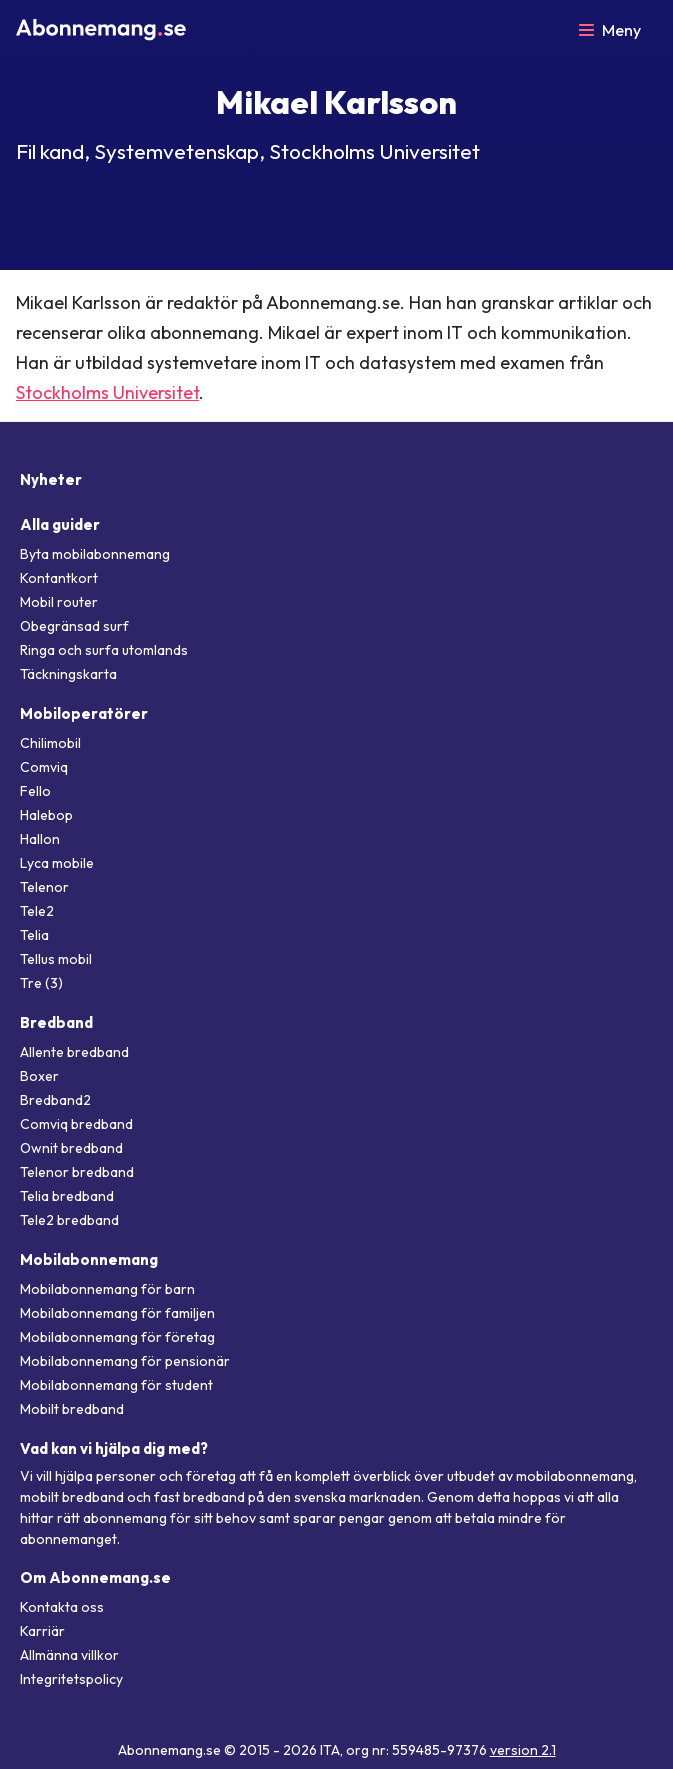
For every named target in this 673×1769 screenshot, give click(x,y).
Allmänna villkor (69, 1655)
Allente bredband (74, 1052)
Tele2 (37, 911)
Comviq (44, 767)
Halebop (46, 815)
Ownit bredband (71, 1148)
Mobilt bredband (72, 1409)
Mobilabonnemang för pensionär (125, 1361)
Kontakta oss (62, 1607)
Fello (35, 791)
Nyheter (51, 479)
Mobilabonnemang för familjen (117, 1313)
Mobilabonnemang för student (116, 1385)
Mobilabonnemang (89, 1259)
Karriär (42, 1631)
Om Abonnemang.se (95, 1577)
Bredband (56, 1022)
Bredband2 (55, 1100)
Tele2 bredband (69, 1220)
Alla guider (60, 524)
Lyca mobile (57, 863)
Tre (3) (41, 983)
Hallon (40, 839)
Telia (34, 935)
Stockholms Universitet (107, 392)
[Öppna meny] (610, 30)
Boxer (39, 1076)
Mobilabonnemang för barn (107, 1289)
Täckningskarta (68, 674)
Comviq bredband (76, 1124)
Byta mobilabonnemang (95, 554)
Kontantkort (59, 578)
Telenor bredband (77, 1172)
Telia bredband (67, 1196)
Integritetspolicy (71, 1679)
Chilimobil (50, 743)
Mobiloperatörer (84, 713)
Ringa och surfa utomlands (104, 650)
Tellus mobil (56, 959)
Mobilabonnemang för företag (117, 1337)
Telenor (44, 887)
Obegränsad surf (74, 626)
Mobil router (59, 602)
